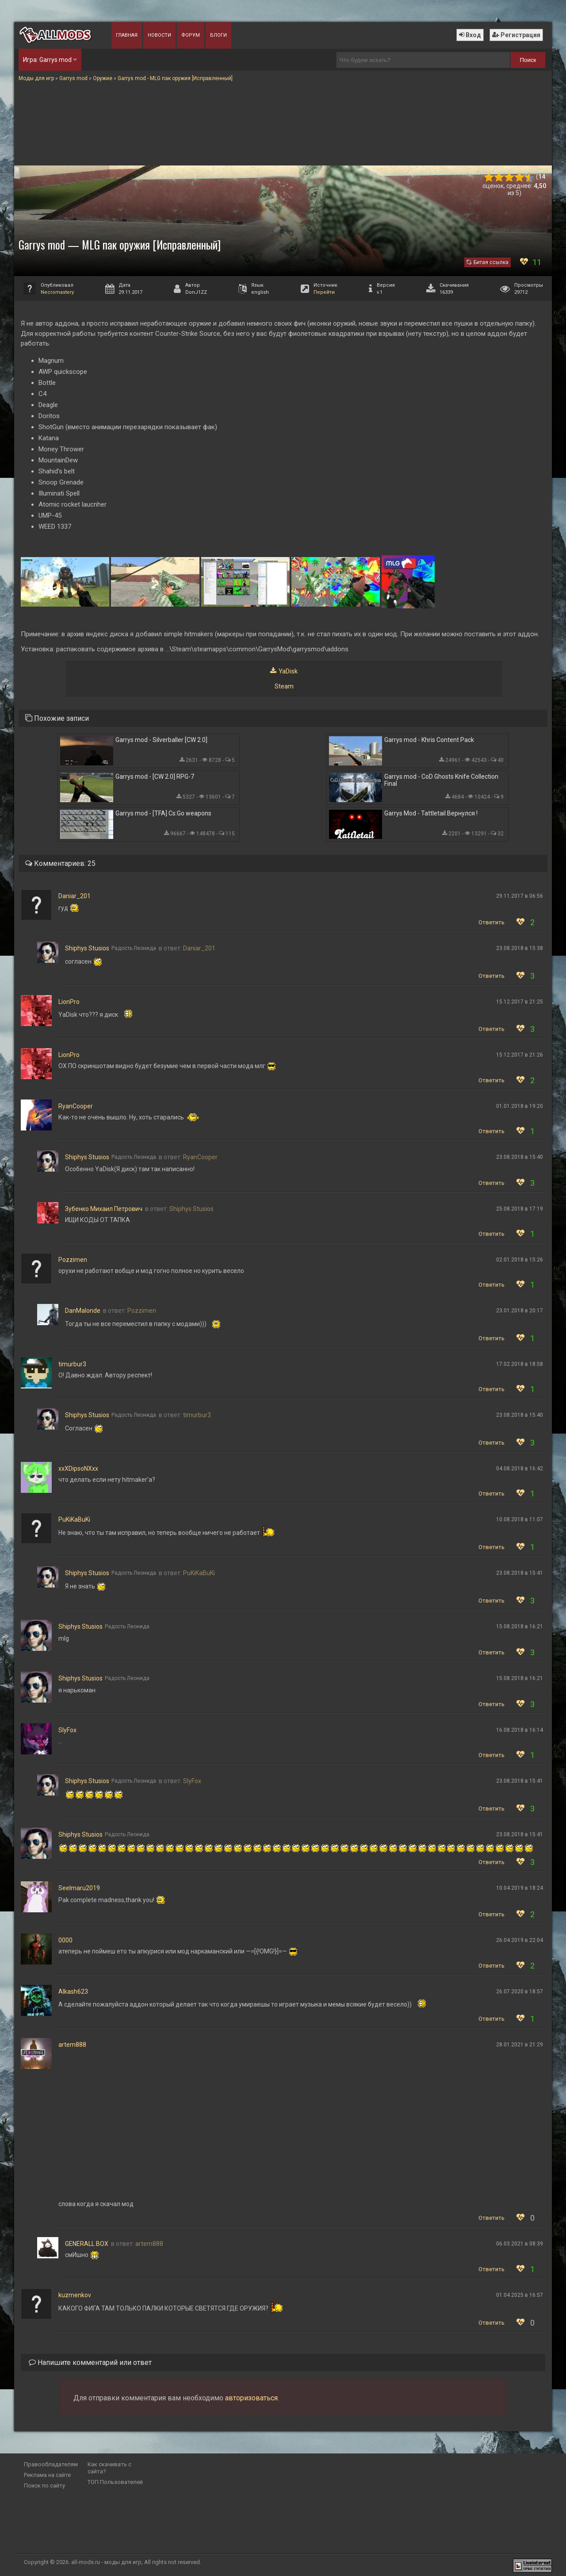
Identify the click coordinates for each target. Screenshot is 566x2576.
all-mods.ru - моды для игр (106, 2562)
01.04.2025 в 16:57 (519, 2295)
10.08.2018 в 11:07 (519, 1519)
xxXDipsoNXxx (78, 1468)
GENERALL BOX (86, 2243)
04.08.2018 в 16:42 (519, 1468)
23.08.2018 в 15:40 (519, 1157)
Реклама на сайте (47, 2475)
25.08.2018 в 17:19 (519, 1209)
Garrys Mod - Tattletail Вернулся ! (431, 813)
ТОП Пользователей (115, 2482)
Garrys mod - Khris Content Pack (429, 739)
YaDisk (288, 671)
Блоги (218, 35)
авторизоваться (251, 2398)
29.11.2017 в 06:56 (519, 896)
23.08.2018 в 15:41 (519, 1573)
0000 (65, 1940)
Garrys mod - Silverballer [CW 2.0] (161, 739)
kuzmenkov (74, 2295)
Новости (159, 35)
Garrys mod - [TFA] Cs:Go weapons (163, 813)
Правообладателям (51, 2464)
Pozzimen (72, 1259)
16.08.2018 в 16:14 (519, 1730)
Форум (190, 35)
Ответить (491, 922)
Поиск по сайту (44, 2485)
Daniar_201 (74, 896)
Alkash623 (73, 1991)
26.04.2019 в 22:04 (519, 1940)
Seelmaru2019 (79, 1888)
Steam (284, 686)
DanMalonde (82, 1310)
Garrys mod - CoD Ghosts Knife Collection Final (441, 780)
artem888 (72, 2044)
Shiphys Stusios (87, 948)
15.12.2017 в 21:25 (519, 1002)
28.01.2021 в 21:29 (519, 2045)
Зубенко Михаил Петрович (103, 1208)
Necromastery (57, 292)
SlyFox (67, 1730)
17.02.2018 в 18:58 (519, 1364)
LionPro (69, 1001)
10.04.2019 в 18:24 (519, 1888)
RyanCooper (75, 1106)
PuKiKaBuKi (74, 1519)
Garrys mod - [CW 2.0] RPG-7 (154, 776)
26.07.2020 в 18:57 (519, 1991)
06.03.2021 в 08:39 (519, 2244)
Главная (127, 35)
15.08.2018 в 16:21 (519, 1626)
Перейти (324, 292)
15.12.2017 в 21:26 (519, 1055)
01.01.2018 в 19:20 (519, 1106)
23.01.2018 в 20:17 (519, 1310)
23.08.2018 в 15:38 (519, 948)
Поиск (528, 60)
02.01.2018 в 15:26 (519, 1260)
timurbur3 (72, 1364)
